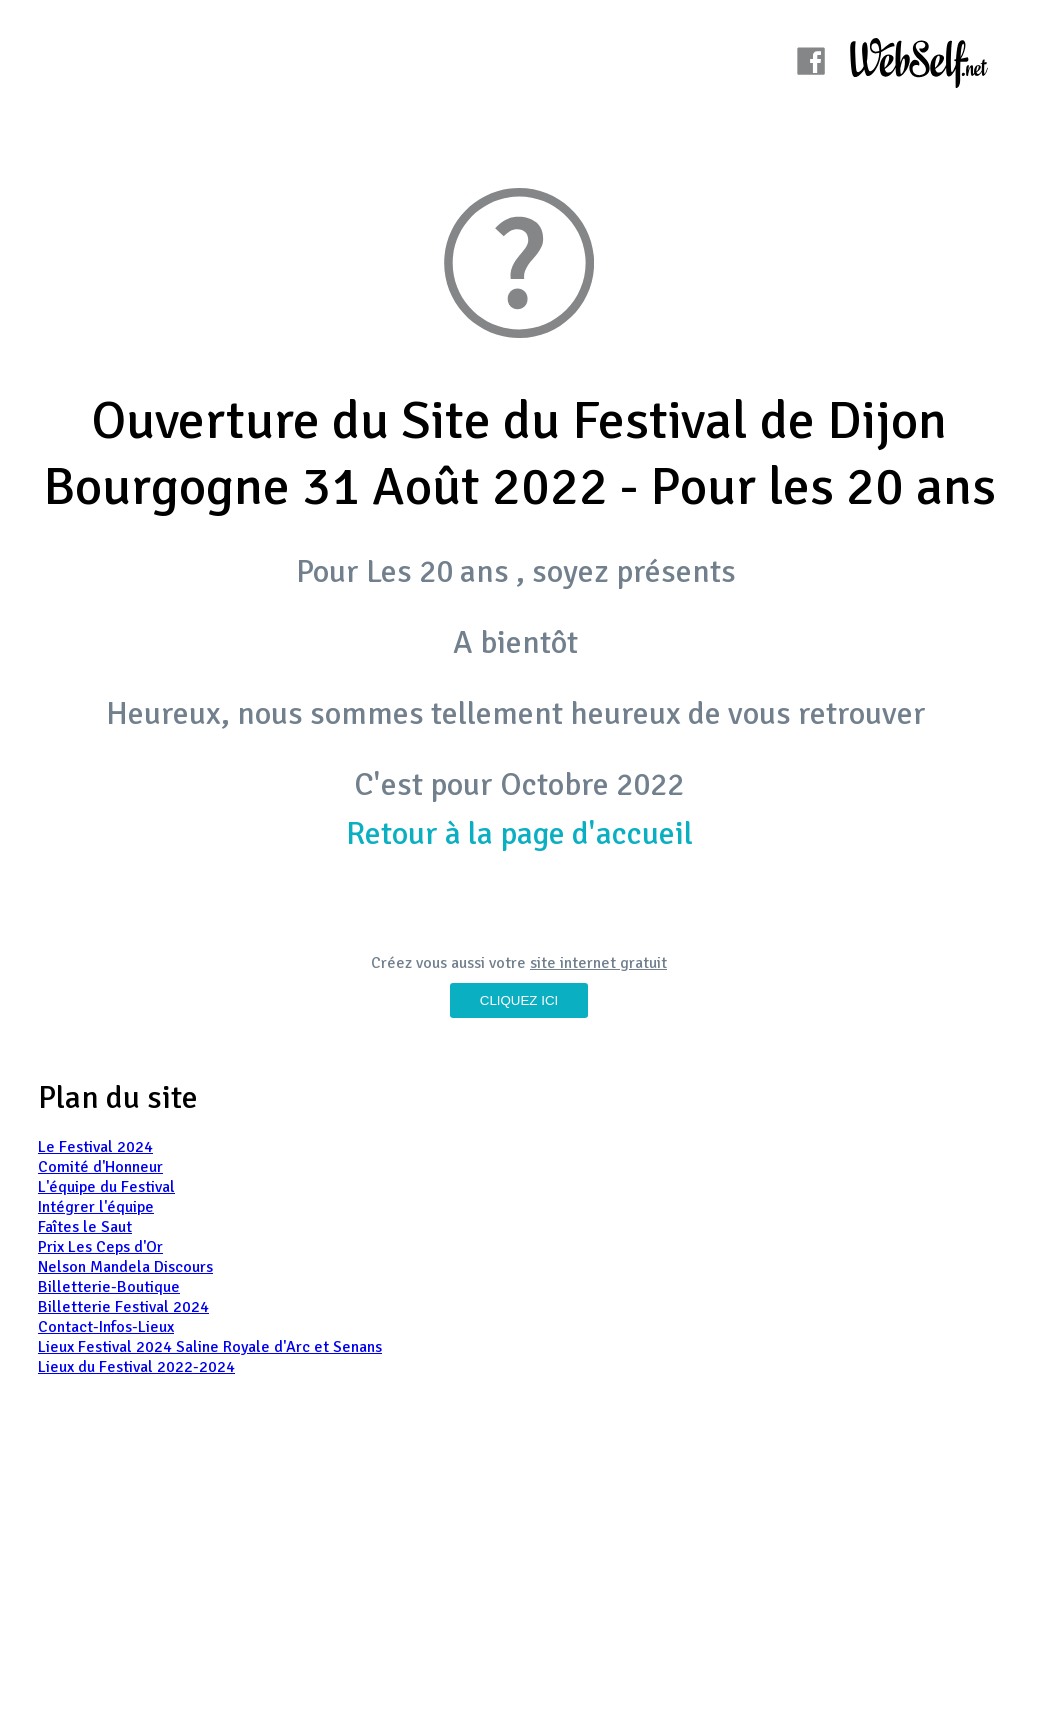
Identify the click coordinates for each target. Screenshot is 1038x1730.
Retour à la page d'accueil (519, 833)
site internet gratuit (598, 963)
